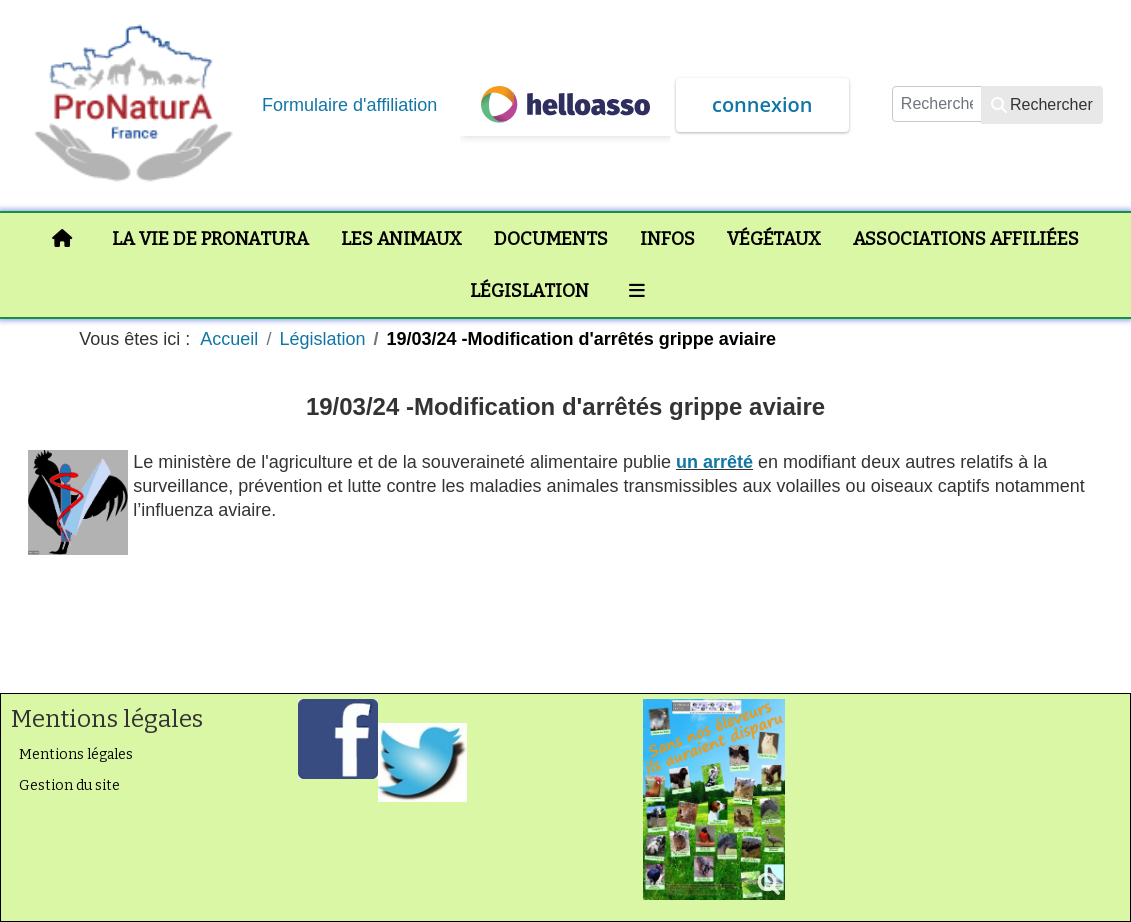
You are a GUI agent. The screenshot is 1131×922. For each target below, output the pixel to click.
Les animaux (401, 239)
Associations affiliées (966, 239)
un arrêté (714, 462)
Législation (529, 291)
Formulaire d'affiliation (349, 105)
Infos (667, 239)
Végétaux (774, 239)
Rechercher (1042, 104)
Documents (551, 239)
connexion (762, 104)
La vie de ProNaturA (210, 239)
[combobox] (937, 104)
